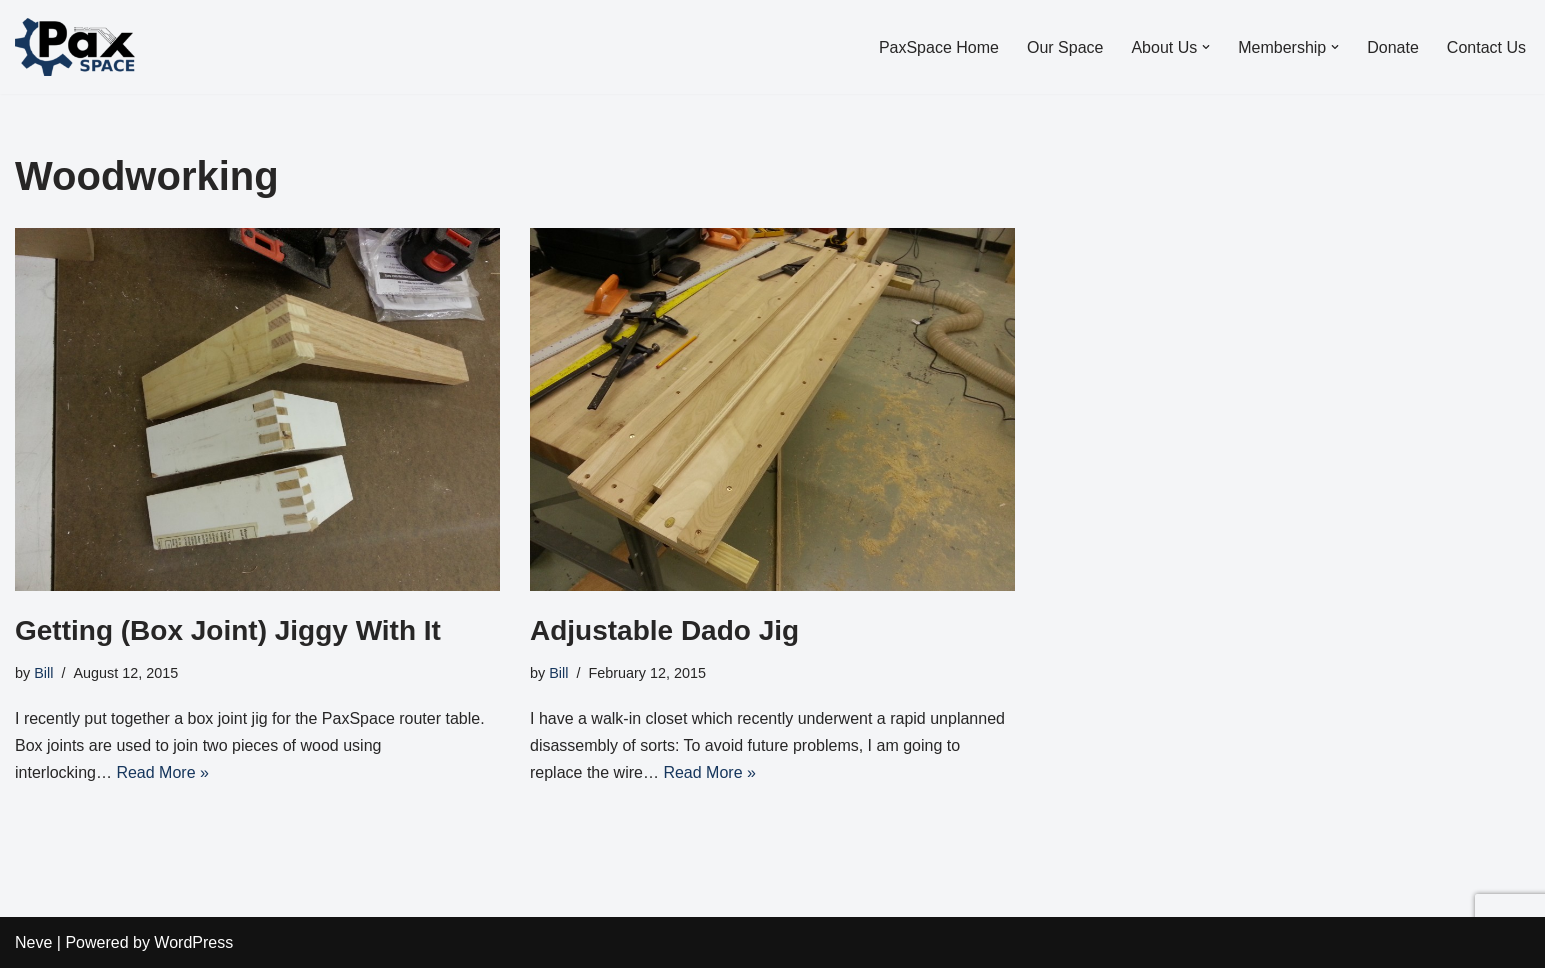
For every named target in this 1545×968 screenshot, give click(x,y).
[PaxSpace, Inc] (75, 47)
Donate (1393, 47)
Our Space (1065, 47)
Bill (43, 673)
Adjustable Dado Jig (664, 630)
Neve (33, 942)
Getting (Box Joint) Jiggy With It (228, 630)
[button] (1206, 47)
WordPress (193, 942)
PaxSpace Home (939, 47)
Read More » (162, 772)
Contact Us (1486, 47)
